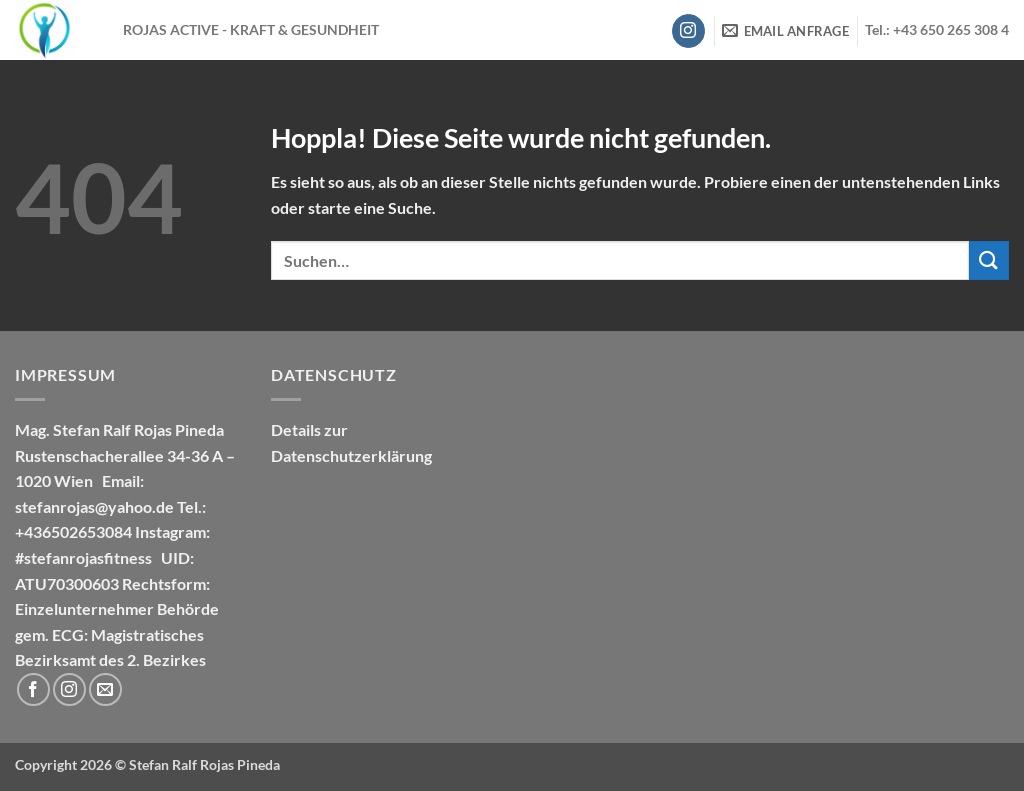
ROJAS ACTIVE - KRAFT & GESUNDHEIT (251, 30)
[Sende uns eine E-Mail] (105, 689)
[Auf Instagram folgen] (688, 31)
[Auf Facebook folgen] (33, 689)
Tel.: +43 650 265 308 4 (937, 30)
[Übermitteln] (989, 260)
